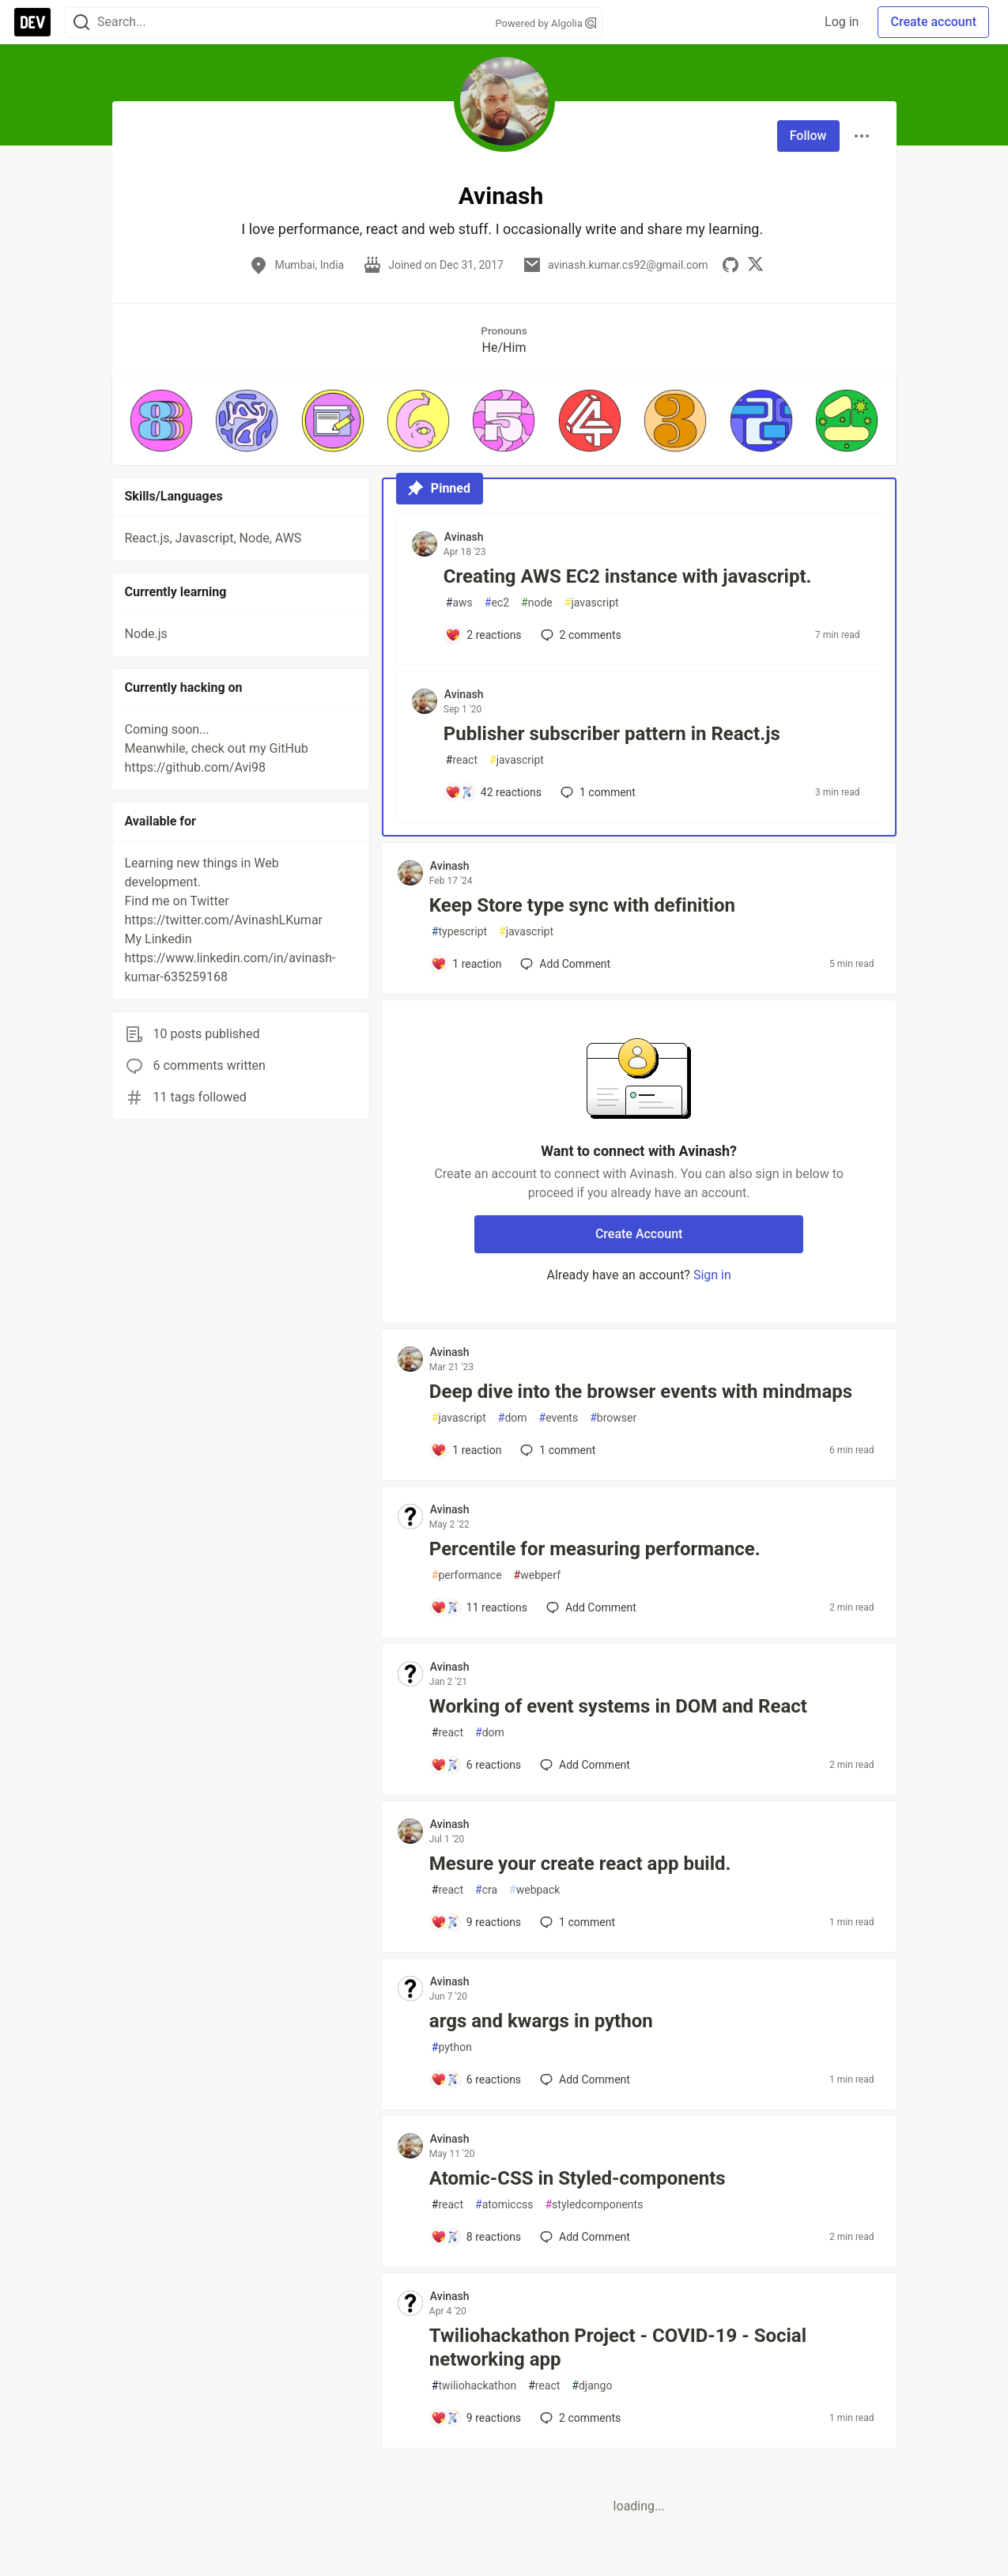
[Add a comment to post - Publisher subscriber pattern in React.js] (493, 792)
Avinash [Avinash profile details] (464, 537)
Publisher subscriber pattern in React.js (612, 734)
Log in (842, 21)
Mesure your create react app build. (580, 1864)
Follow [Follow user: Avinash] (808, 135)
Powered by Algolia (545, 23)
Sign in (712, 1274)
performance (467, 1575)
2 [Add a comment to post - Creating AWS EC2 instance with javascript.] (579, 634)
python (452, 2047)
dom (512, 1418)
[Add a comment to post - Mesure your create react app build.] (475, 1922)
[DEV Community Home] (32, 22)
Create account (933, 21)
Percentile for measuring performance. (595, 1549)
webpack (534, 1890)
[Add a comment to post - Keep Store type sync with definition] (466, 964)
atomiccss (504, 2204)
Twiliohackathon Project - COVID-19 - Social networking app (617, 2347)
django (592, 2386)
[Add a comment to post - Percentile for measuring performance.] (479, 1607)
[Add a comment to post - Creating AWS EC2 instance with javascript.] (483, 635)
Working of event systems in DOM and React (618, 1706)
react (462, 760)
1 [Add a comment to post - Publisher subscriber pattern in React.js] (596, 792)
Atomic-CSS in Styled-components (577, 2178)
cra (486, 1890)
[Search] (81, 22)
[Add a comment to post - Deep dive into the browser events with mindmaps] (466, 1450)
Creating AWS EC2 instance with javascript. (628, 576)
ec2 (497, 603)
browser (613, 1418)
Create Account (639, 1233)
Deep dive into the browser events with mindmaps (640, 1392)
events (559, 1418)
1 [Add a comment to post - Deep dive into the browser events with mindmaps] (556, 1450)
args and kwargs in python (541, 2021)
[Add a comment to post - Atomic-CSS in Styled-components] (475, 2237)
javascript (591, 603)
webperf (537, 1575)
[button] (161, 420)
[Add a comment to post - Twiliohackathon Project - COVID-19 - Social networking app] (475, 2418)
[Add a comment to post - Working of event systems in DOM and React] (475, 1765)
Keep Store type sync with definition (582, 905)
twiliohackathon (474, 2386)
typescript (459, 932)
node (537, 603)
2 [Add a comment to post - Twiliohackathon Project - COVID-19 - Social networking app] (579, 2417)
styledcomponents (594, 2204)
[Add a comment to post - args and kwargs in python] (475, 2079)
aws (459, 603)
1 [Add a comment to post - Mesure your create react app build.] (576, 1922)
